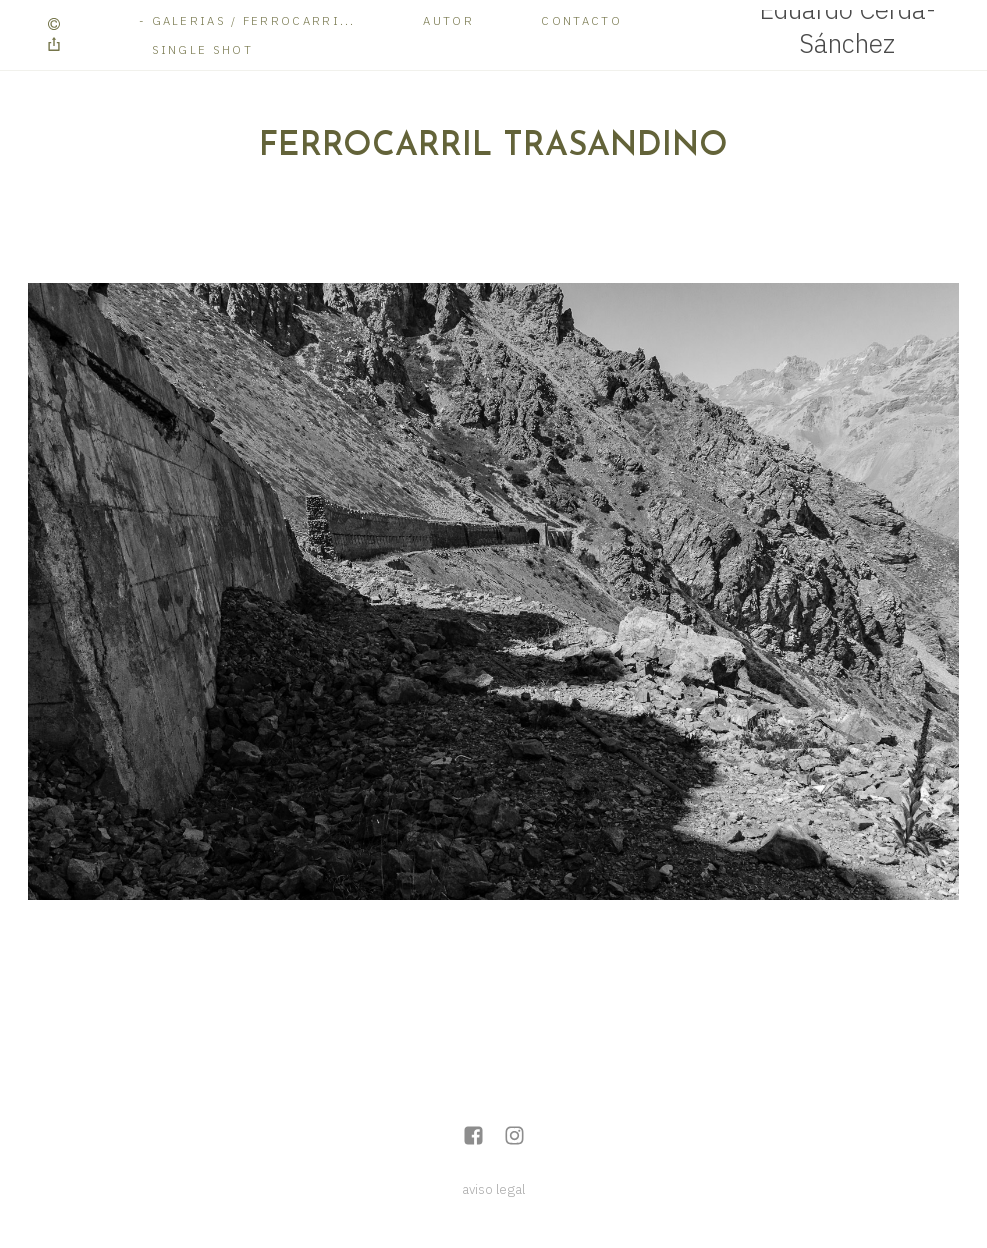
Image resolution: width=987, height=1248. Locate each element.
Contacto (581, 20)
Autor (448, 20)
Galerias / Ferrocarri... (254, 20)
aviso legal (493, 1189)
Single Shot (202, 49)
